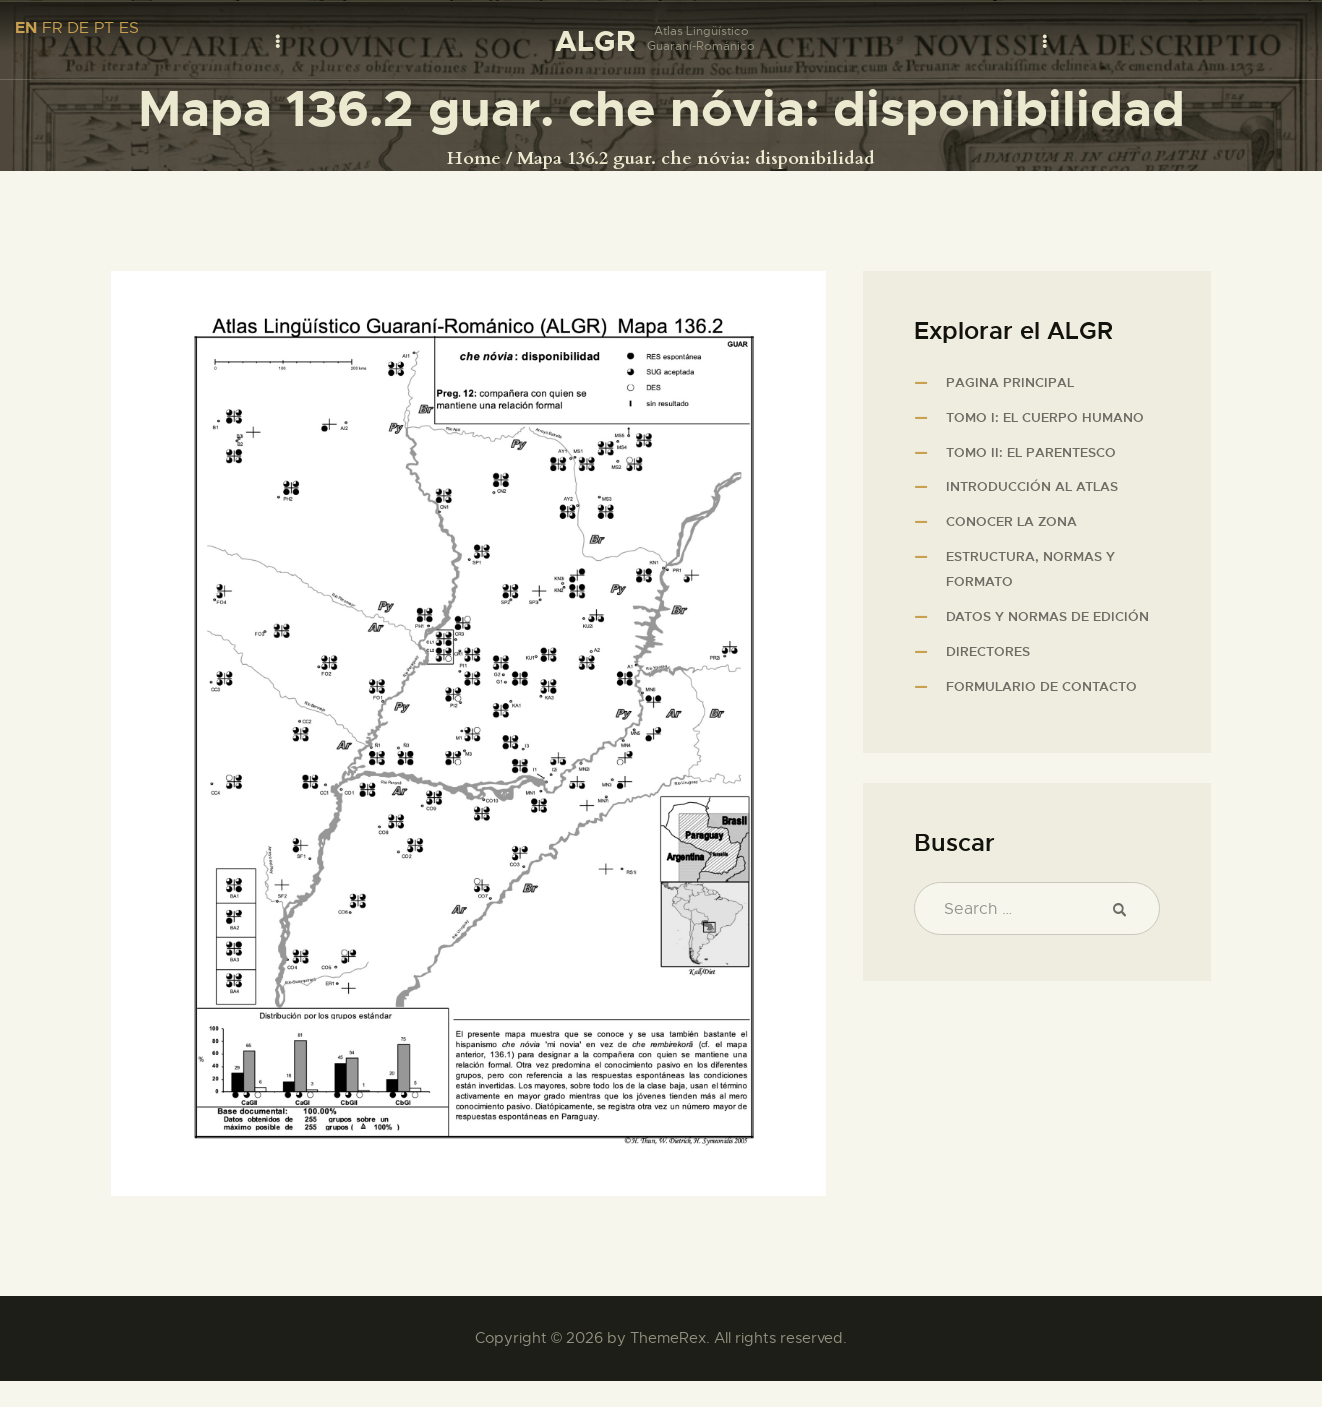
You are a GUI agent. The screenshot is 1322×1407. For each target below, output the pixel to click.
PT (104, 28)
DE (78, 28)
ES (129, 28)
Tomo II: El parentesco (1031, 452)
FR (52, 28)
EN (26, 27)
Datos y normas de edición (1047, 616)
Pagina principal (1010, 382)
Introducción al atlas (1032, 486)
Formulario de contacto (1041, 686)
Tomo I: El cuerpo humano (1045, 417)
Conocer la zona (1011, 521)
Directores (988, 651)
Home (474, 159)
